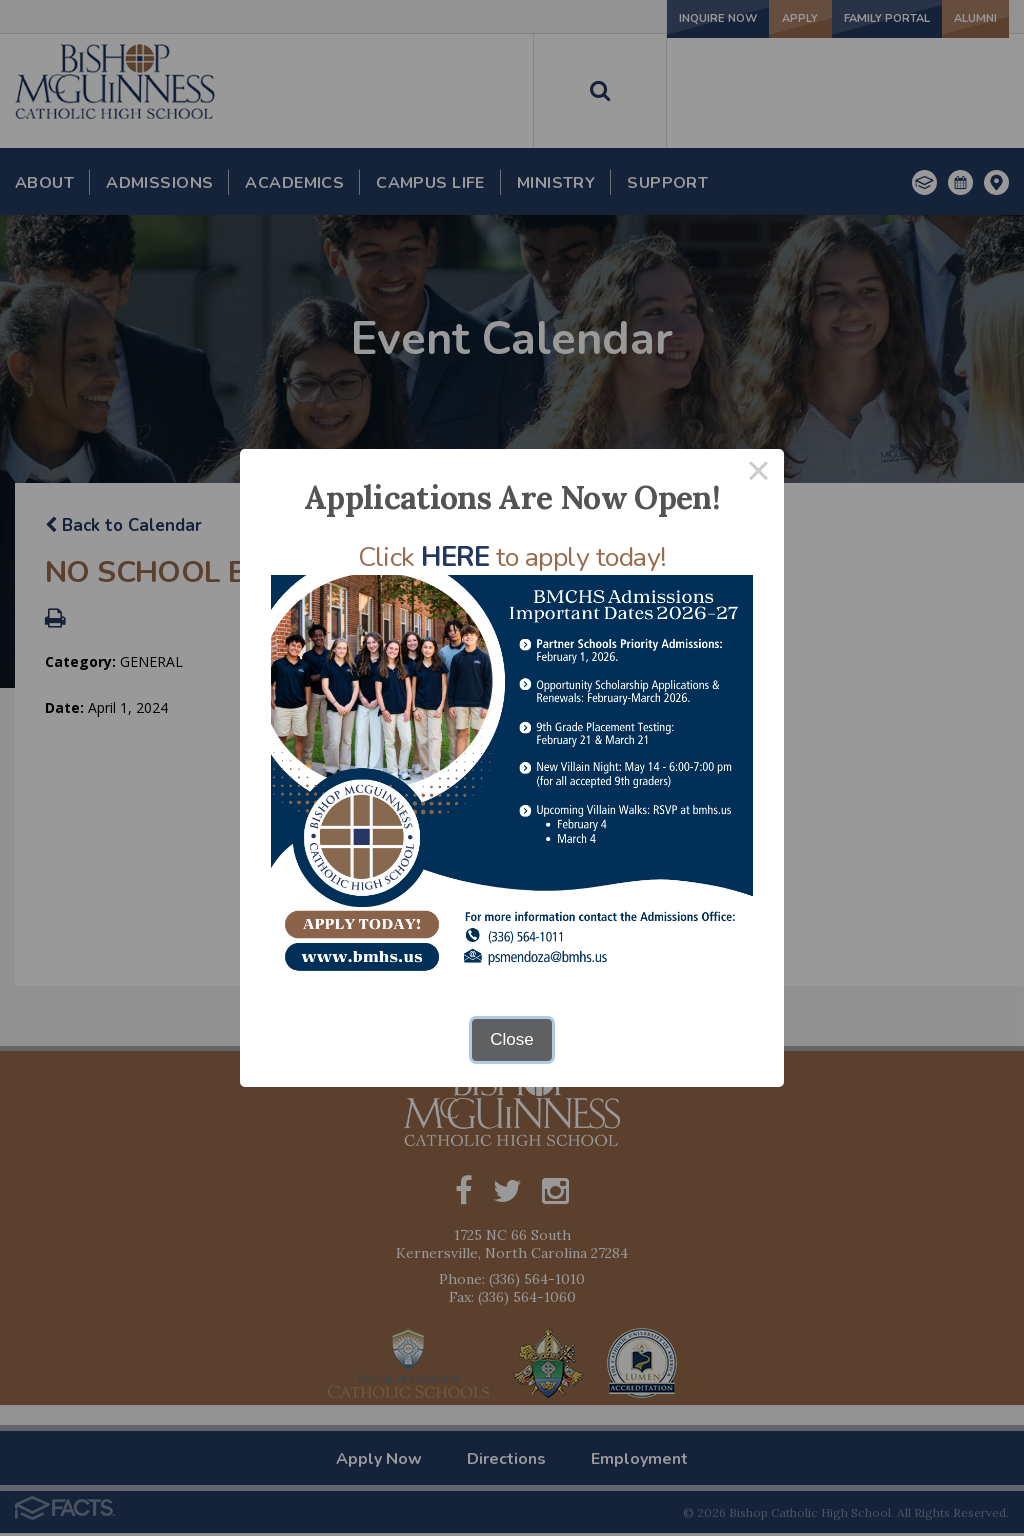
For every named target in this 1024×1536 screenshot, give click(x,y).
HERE (455, 557)
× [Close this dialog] (759, 474)
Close (511, 1039)
